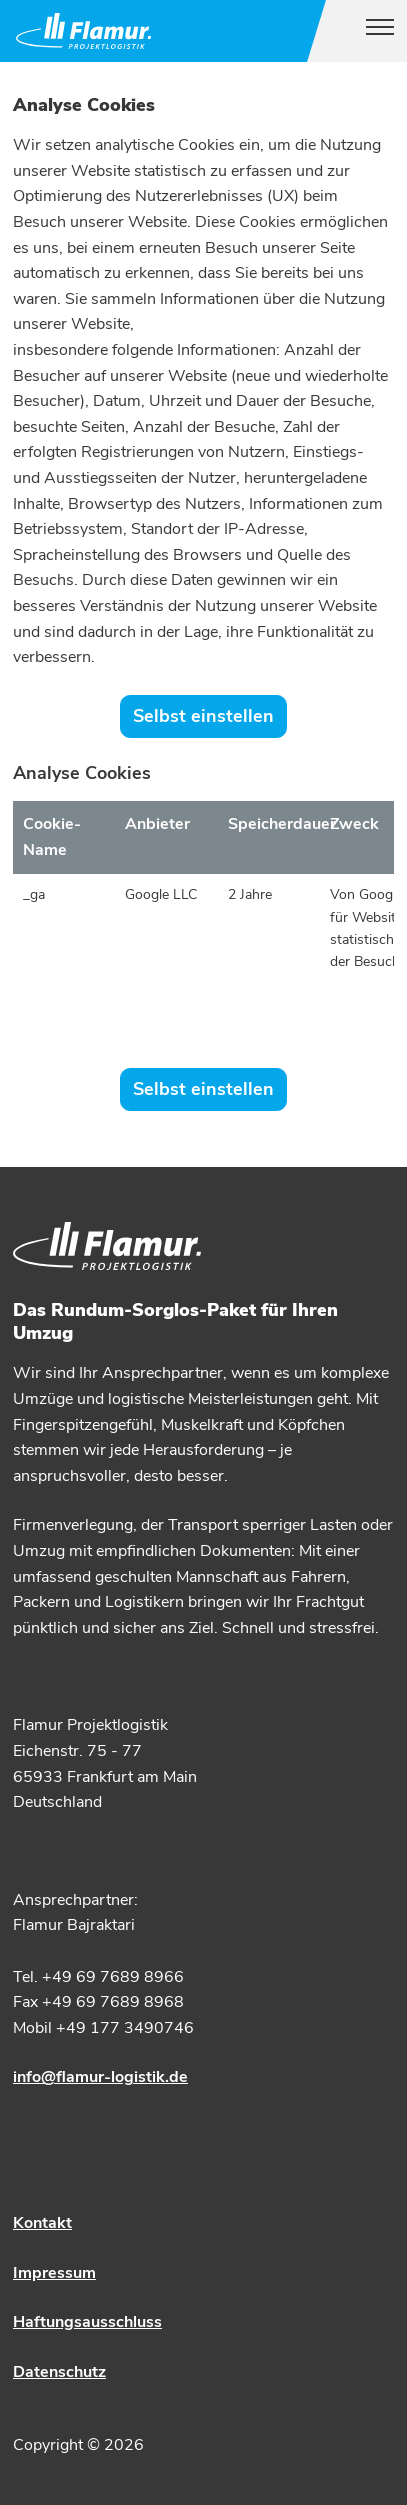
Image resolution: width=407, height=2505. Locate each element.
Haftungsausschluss (87, 2322)
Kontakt (42, 2223)
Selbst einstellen (203, 716)
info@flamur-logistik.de (100, 2077)
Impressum (54, 2273)
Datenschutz (59, 2372)
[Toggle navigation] (372, 31)
